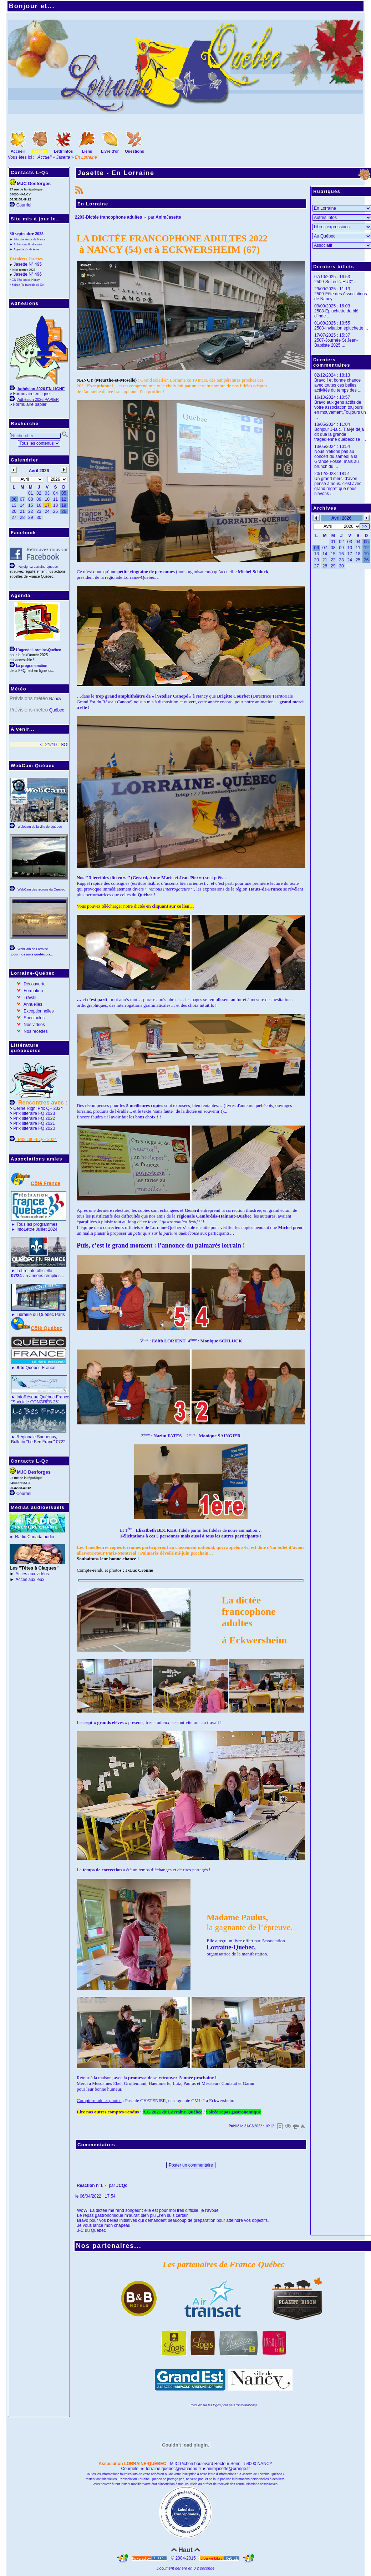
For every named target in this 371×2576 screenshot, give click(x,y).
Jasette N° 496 (28, 274)
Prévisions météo (29, 698)
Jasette (63, 157)
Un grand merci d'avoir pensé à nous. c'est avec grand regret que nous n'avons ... (337, 486)
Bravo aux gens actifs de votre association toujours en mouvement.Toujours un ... (340, 410)
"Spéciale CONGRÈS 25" (35, 1401)
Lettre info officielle (34, 1270)
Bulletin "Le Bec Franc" (33, 1441)
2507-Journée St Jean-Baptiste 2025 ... (336, 343)
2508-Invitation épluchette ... (341, 328)
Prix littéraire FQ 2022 (34, 1118)
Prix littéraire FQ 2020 (34, 1128)
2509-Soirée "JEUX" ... (335, 281)
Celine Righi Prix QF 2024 (38, 1108)
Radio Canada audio (34, 1536)
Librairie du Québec (35, 1314)
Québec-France (35, 1367)
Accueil (45, 157)
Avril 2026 (341, 518)
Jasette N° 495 (28, 264)
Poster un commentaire (191, 2165)
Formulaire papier (29, 404)
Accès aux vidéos (32, 1573)
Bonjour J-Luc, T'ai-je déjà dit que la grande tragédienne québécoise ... (340, 434)
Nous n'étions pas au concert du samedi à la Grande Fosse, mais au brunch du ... (336, 459)
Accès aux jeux (30, 1579)
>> (364, 526)
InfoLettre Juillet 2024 (36, 1229)
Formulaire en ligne (31, 393)
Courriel (23, 205)
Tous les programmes (36, 1224)
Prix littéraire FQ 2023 (34, 1113)
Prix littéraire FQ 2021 (34, 1123)
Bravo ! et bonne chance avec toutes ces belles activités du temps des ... (337, 385)
